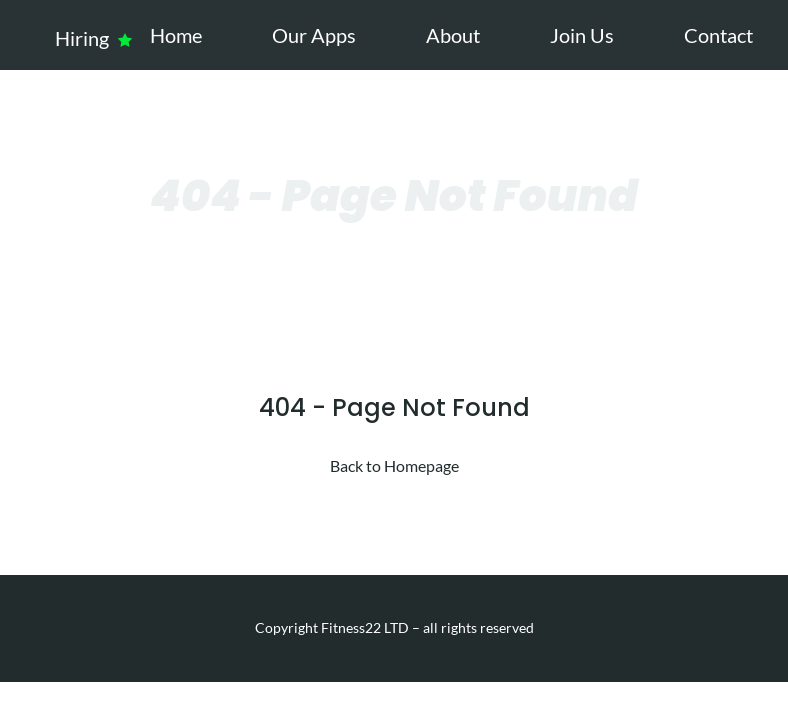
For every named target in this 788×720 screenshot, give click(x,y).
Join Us (582, 35)
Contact (718, 35)
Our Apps (314, 35)
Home (176, 35)
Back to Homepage (394, 465)
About (453, 35)
